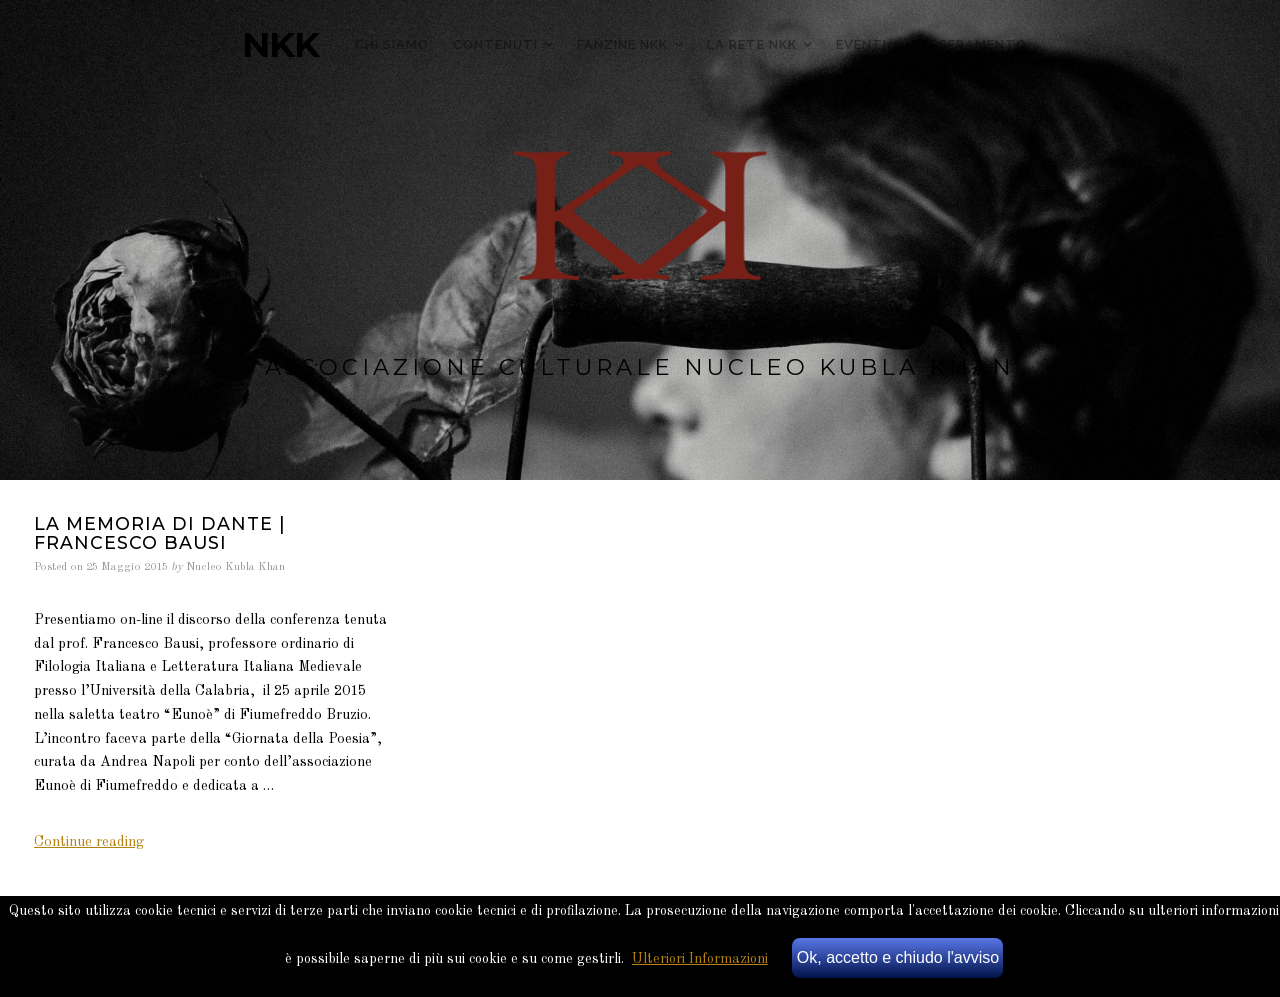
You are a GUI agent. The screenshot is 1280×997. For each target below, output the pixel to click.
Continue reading (89, 842)
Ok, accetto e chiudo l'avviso (898, 957)
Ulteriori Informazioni (700, 959)
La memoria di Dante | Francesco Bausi (160, 533)
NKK (280, 45)
